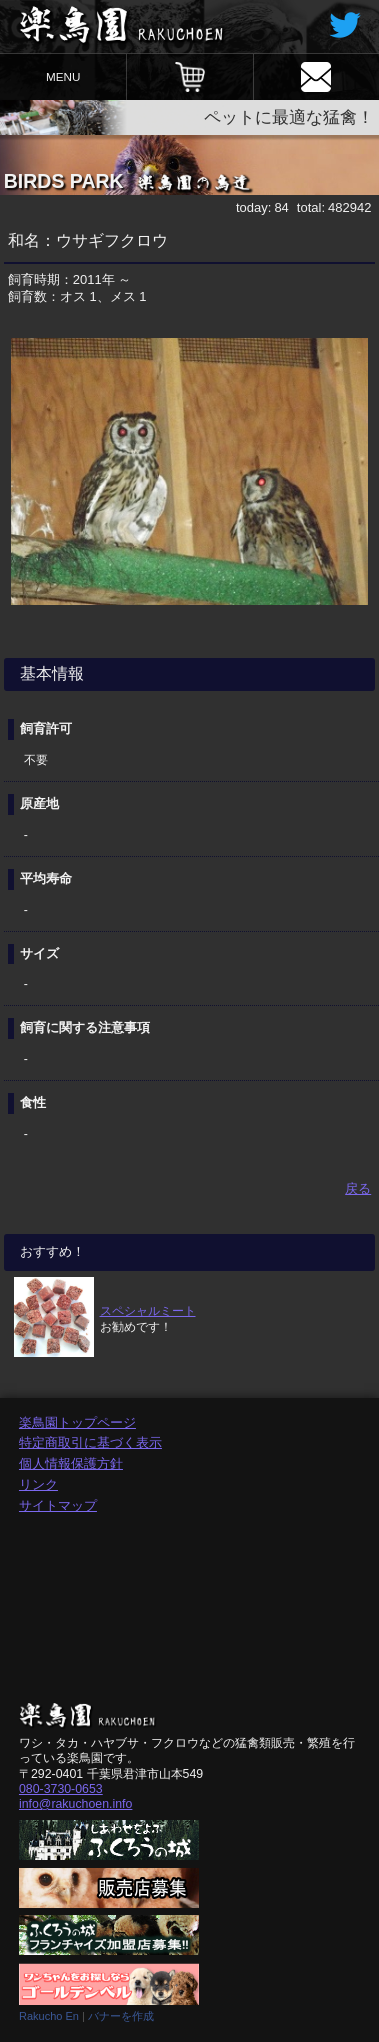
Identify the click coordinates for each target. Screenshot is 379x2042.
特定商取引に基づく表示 (90, 1442)
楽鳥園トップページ (77, 1422)
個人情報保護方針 (71, 1463)
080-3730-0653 (61, 1789)
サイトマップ (58, 1505)
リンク (38, 1484)
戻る (358, 1188)
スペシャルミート (148, 1310)
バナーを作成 (121, 2016)
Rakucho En (49, 2016)
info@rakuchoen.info (75, 1804)
